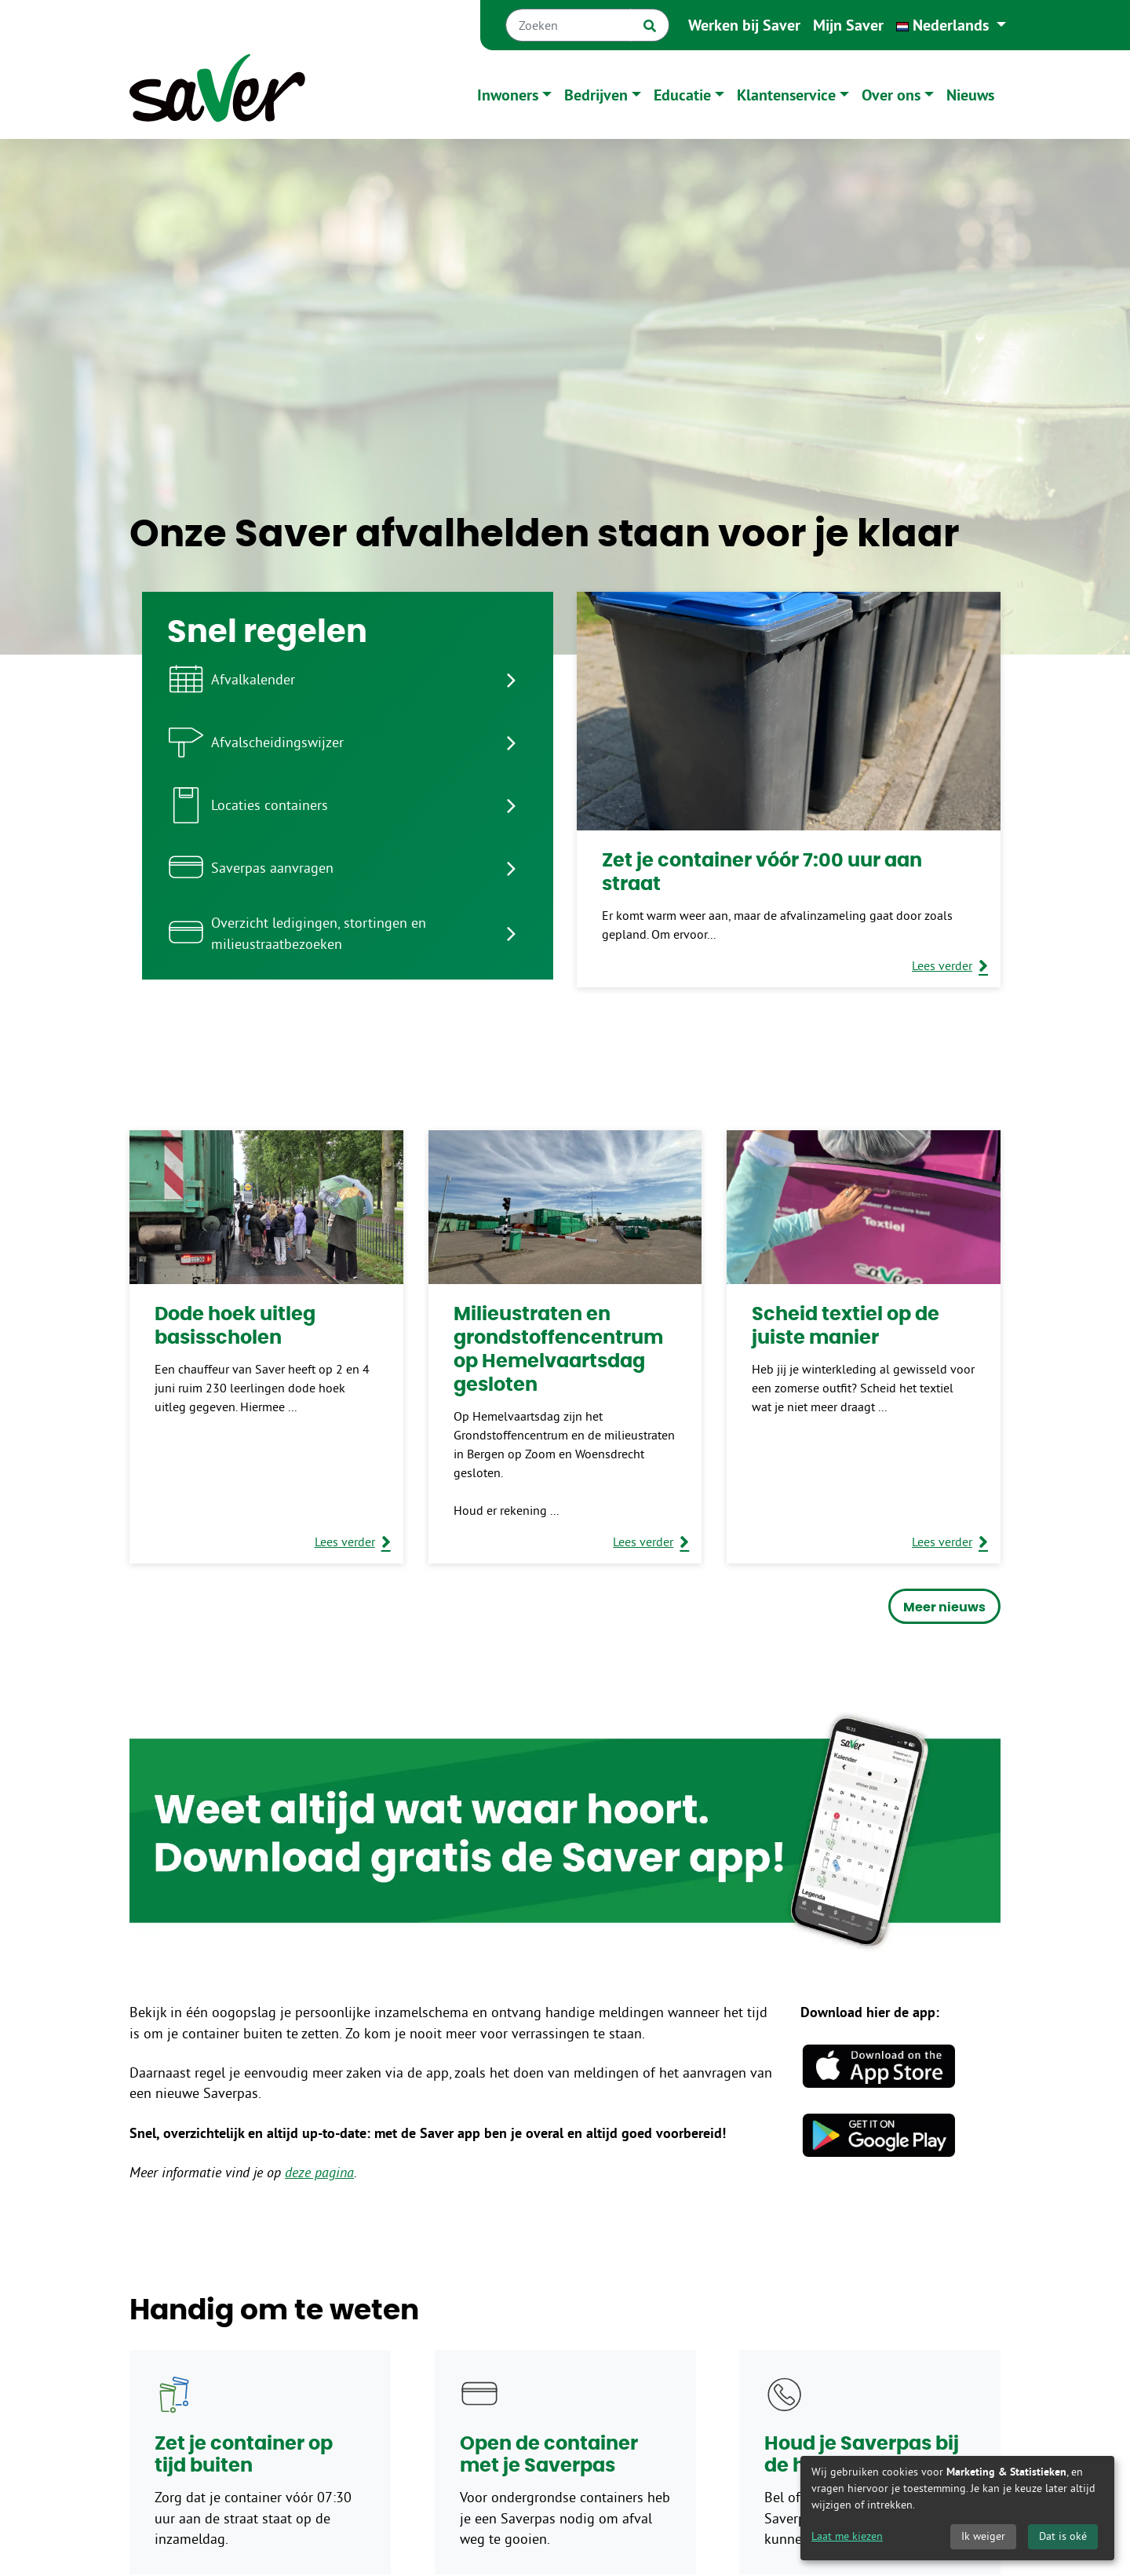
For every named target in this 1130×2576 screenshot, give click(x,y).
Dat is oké (1063, 2536)
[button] (951, 25)
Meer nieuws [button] (944, 1607)
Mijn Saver (848, 25)
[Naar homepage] (217, 94)
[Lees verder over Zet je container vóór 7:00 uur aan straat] (950, 965)
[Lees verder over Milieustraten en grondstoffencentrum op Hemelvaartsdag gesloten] (651, 1541)
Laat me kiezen (847, 2536)
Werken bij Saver (744, 25)
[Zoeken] (568, 25)
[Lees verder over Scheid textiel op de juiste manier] (950, 1541)
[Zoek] (649, 25)
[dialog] (957, 2508)
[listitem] (347, 679)
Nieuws (970, 95)
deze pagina (319, 2172)
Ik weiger (983, 2536)
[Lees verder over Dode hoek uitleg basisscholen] (353, 1541)
